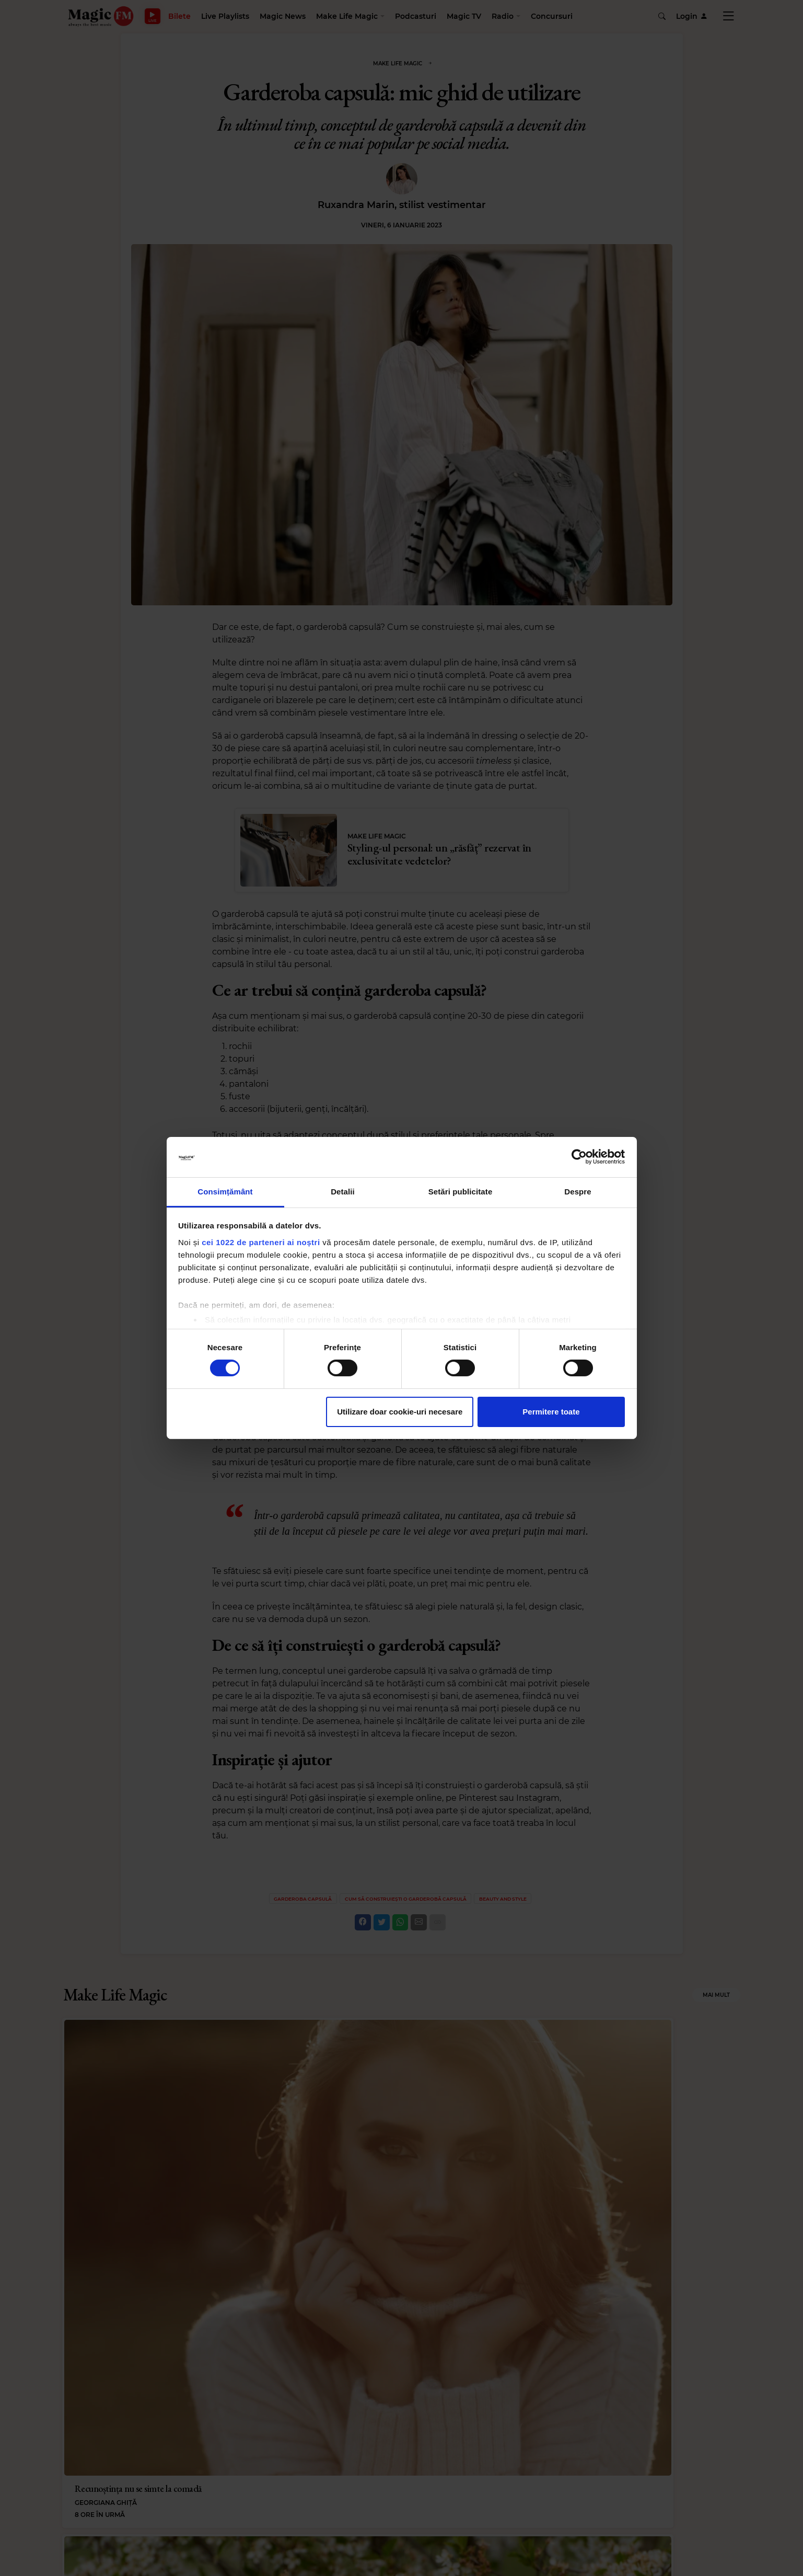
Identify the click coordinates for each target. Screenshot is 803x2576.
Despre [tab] (577, 1191)
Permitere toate (550, 1411)
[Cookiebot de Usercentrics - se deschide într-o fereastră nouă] (579, 1157)
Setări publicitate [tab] (460, 1191)
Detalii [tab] (343, 1191)
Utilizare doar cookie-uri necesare (399, 1411)
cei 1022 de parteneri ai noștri (261, 1242)
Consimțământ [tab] (224, 1191)
